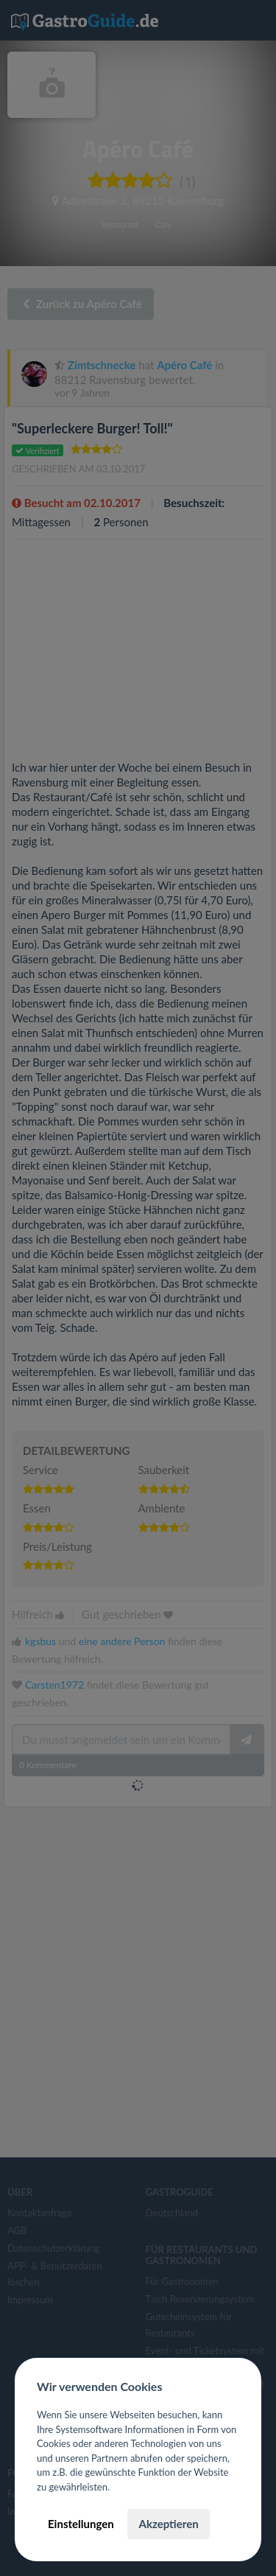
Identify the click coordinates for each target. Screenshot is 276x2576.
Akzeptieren (168, 2523)
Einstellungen (81, 2523)
